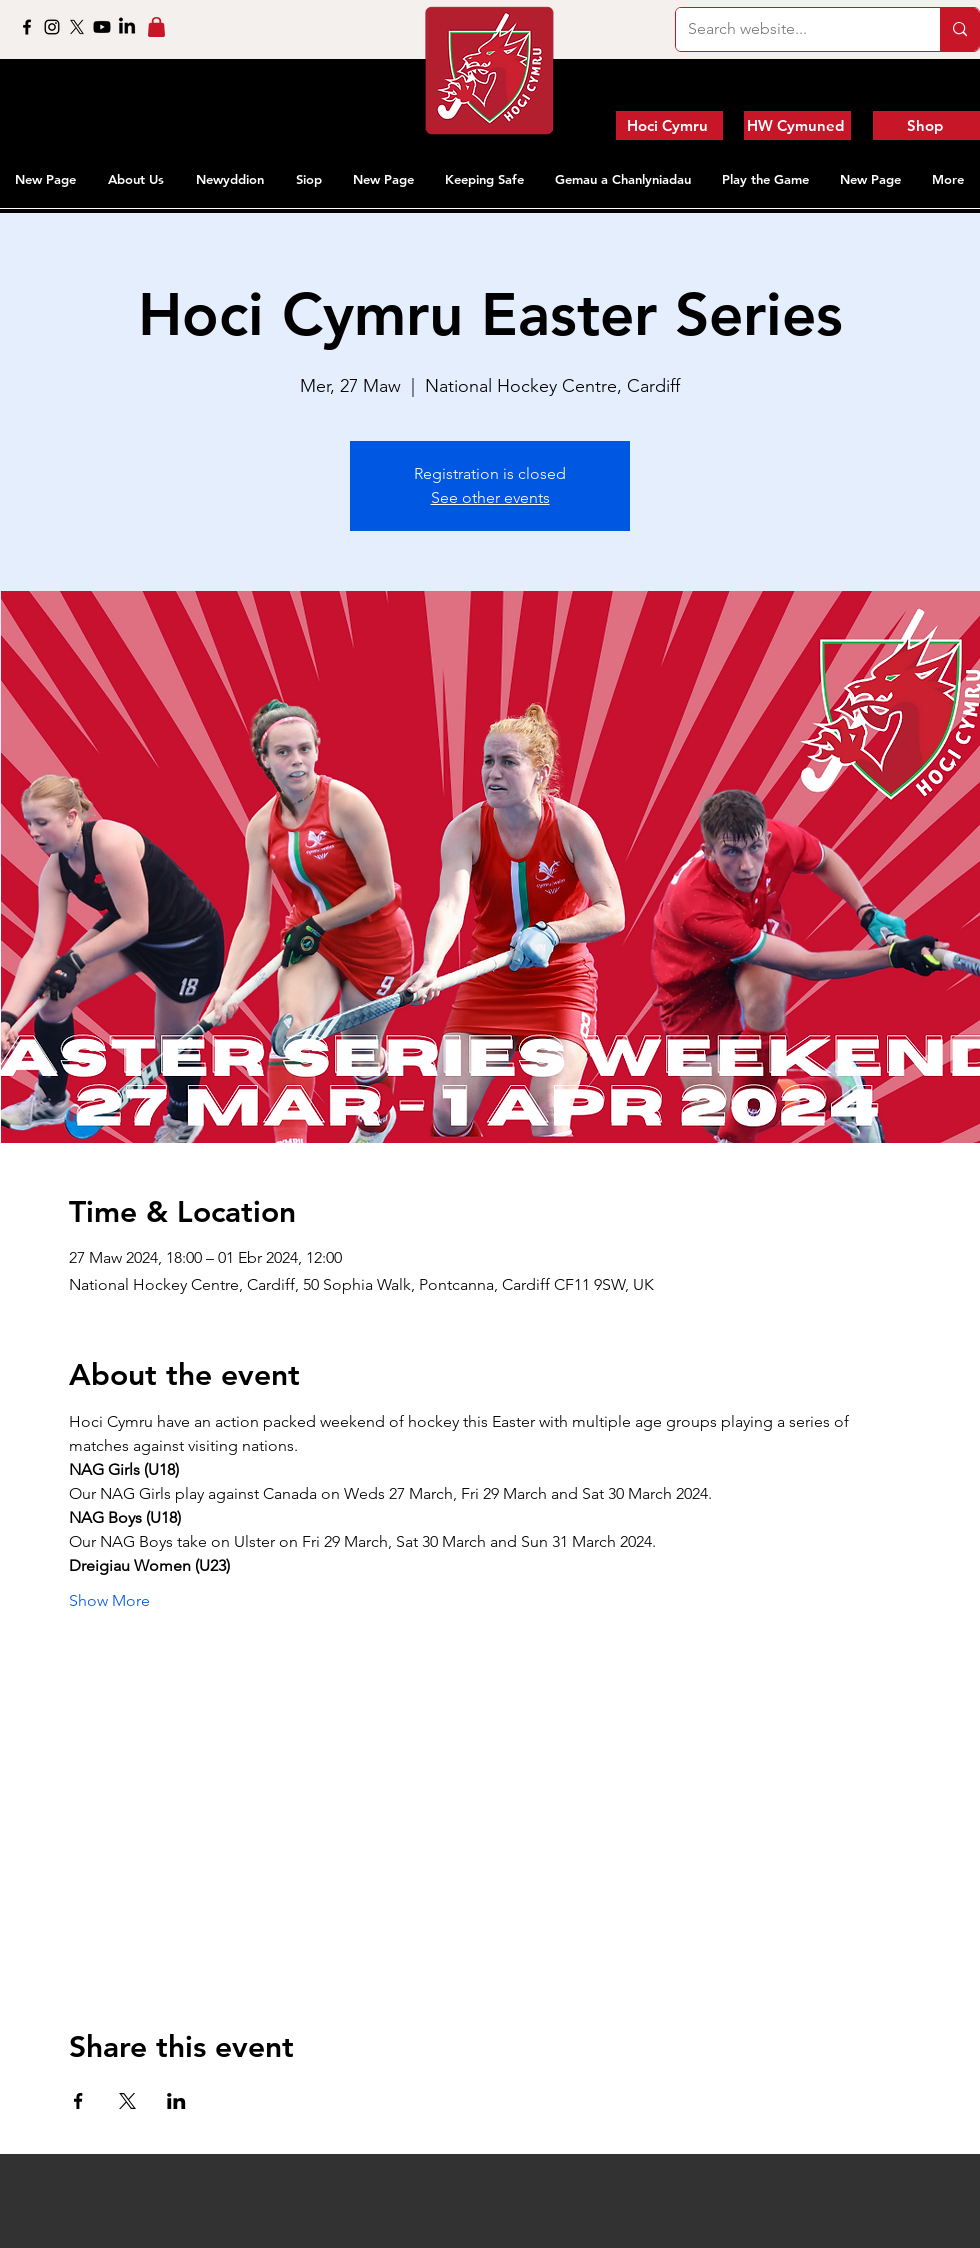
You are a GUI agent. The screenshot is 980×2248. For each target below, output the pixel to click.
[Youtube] (102, 27)
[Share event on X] (127, 2101)
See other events (490, 497)
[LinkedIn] (127, 27)
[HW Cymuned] (797, 125)
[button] (137, 179)
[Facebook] (27, 27)
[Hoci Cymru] (669, 125)
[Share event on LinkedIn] (176, 2101)
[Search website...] (793, 29)
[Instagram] (52, 27)
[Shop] (926, 125)
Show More (109, 1600)
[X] (77, 27)
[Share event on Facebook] (78, 2101)
